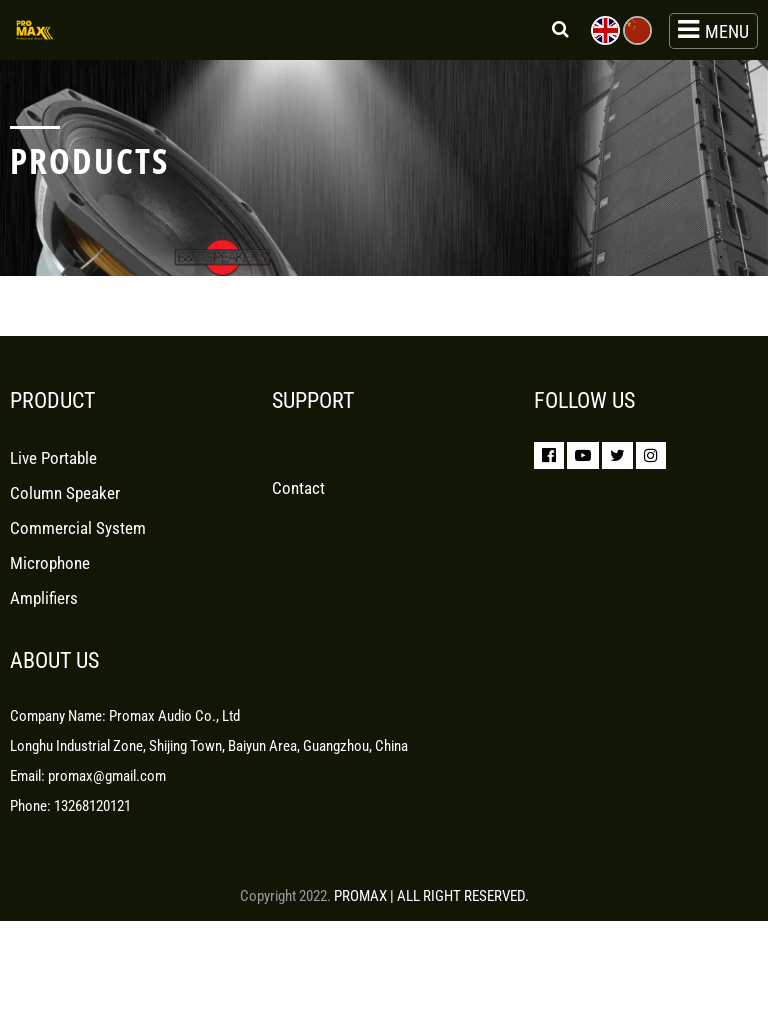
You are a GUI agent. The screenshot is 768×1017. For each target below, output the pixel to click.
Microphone (50, 578)
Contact (298, 503)
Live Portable (53, 473)
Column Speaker (65, 508)
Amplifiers (44, 613)
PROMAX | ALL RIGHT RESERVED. (431, 896)
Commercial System (78, 543)
